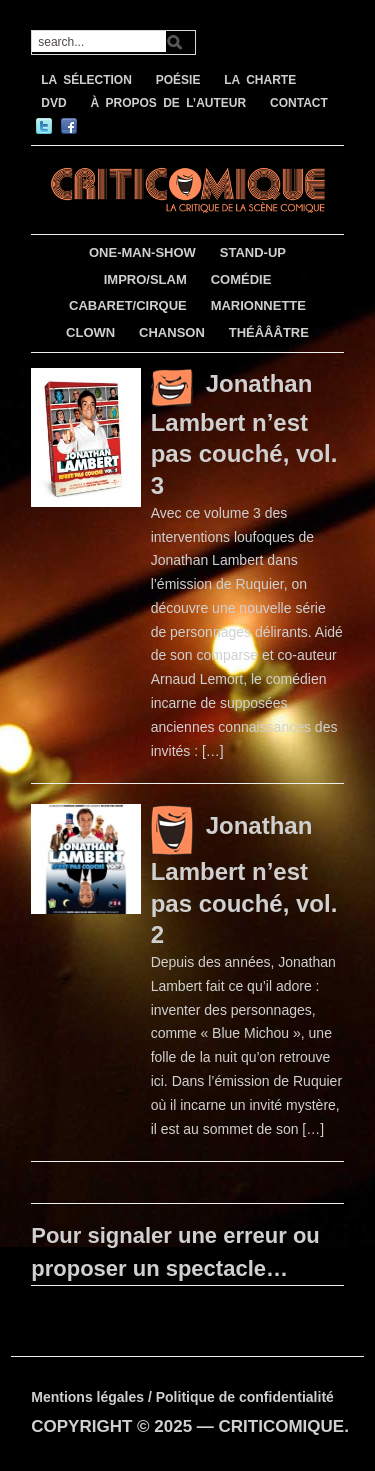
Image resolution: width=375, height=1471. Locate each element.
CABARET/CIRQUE (128, 305)
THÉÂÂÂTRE (269, 332)
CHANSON (172, 332)
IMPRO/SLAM (145, 279)
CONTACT (299, 103)
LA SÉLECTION (86, 80)
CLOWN (90, 332)
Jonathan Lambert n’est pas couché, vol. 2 (244, 880)
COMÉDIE (241, 279)
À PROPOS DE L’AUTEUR (168, 103)
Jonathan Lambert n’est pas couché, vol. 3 (244, 434)
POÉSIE (178, 80)
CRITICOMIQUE (282, 1426)
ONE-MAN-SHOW (142, 252)
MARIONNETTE (258, 305)
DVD (53, 103)
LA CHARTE (260, 80)
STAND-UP (253, 252)
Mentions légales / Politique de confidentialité (182, 1397)
